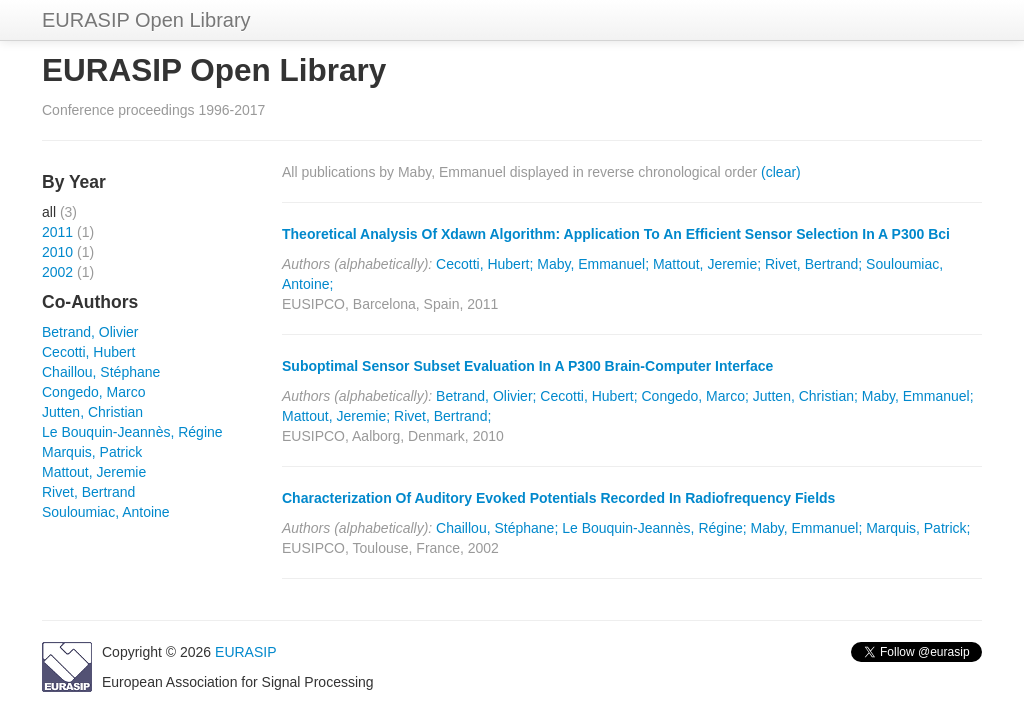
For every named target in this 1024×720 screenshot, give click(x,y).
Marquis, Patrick (92, 452)
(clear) (781, 172)
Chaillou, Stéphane (101, 372)
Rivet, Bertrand (88, 492)
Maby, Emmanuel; (593, 264)
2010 (57, 252)
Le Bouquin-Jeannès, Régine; (654, 528)
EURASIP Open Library (146, 20)
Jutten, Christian (92, 412)
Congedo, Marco (94, 392)
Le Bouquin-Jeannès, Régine (132, 432)
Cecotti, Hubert (88, 352)
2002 (57, 272)
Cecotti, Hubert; (484, 264)
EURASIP (245, 652)
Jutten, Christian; (805, 396)
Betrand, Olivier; (486, 396)
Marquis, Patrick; (918, 528)
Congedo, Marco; (695, 396)
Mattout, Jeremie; (707, 264)
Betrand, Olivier (90, 332)
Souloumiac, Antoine (106, 512)
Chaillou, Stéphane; (497, 528)
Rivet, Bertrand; (813, 264)
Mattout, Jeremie (94, 472)
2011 (57, 232)
